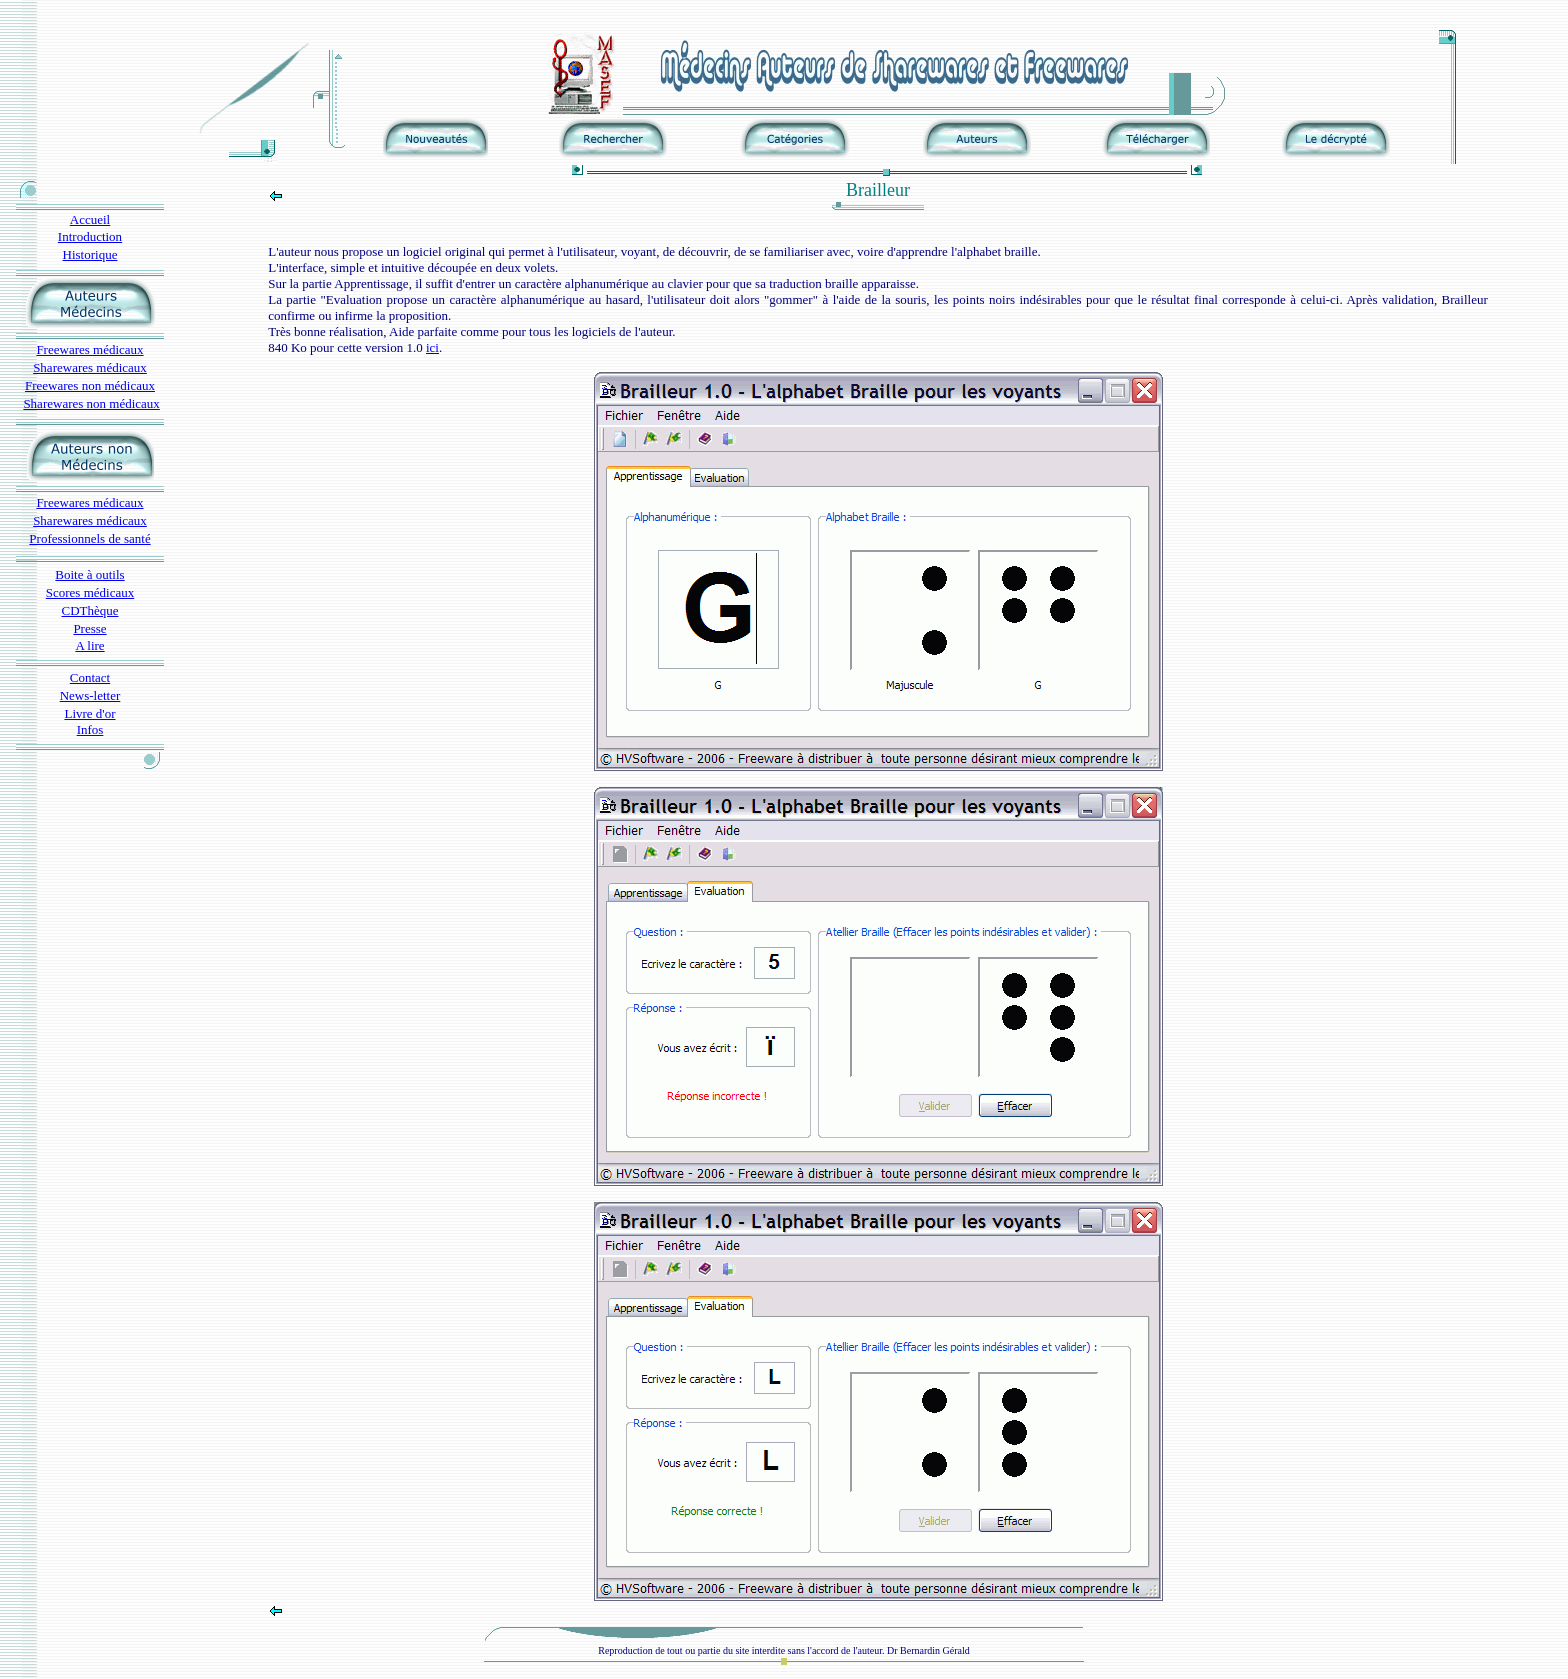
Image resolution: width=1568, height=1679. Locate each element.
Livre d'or (89, 713)
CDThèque (89, 610)
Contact (90, 677)
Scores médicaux (90, 592)
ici (432, 347)
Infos (90, 729)
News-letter (90, 695)
